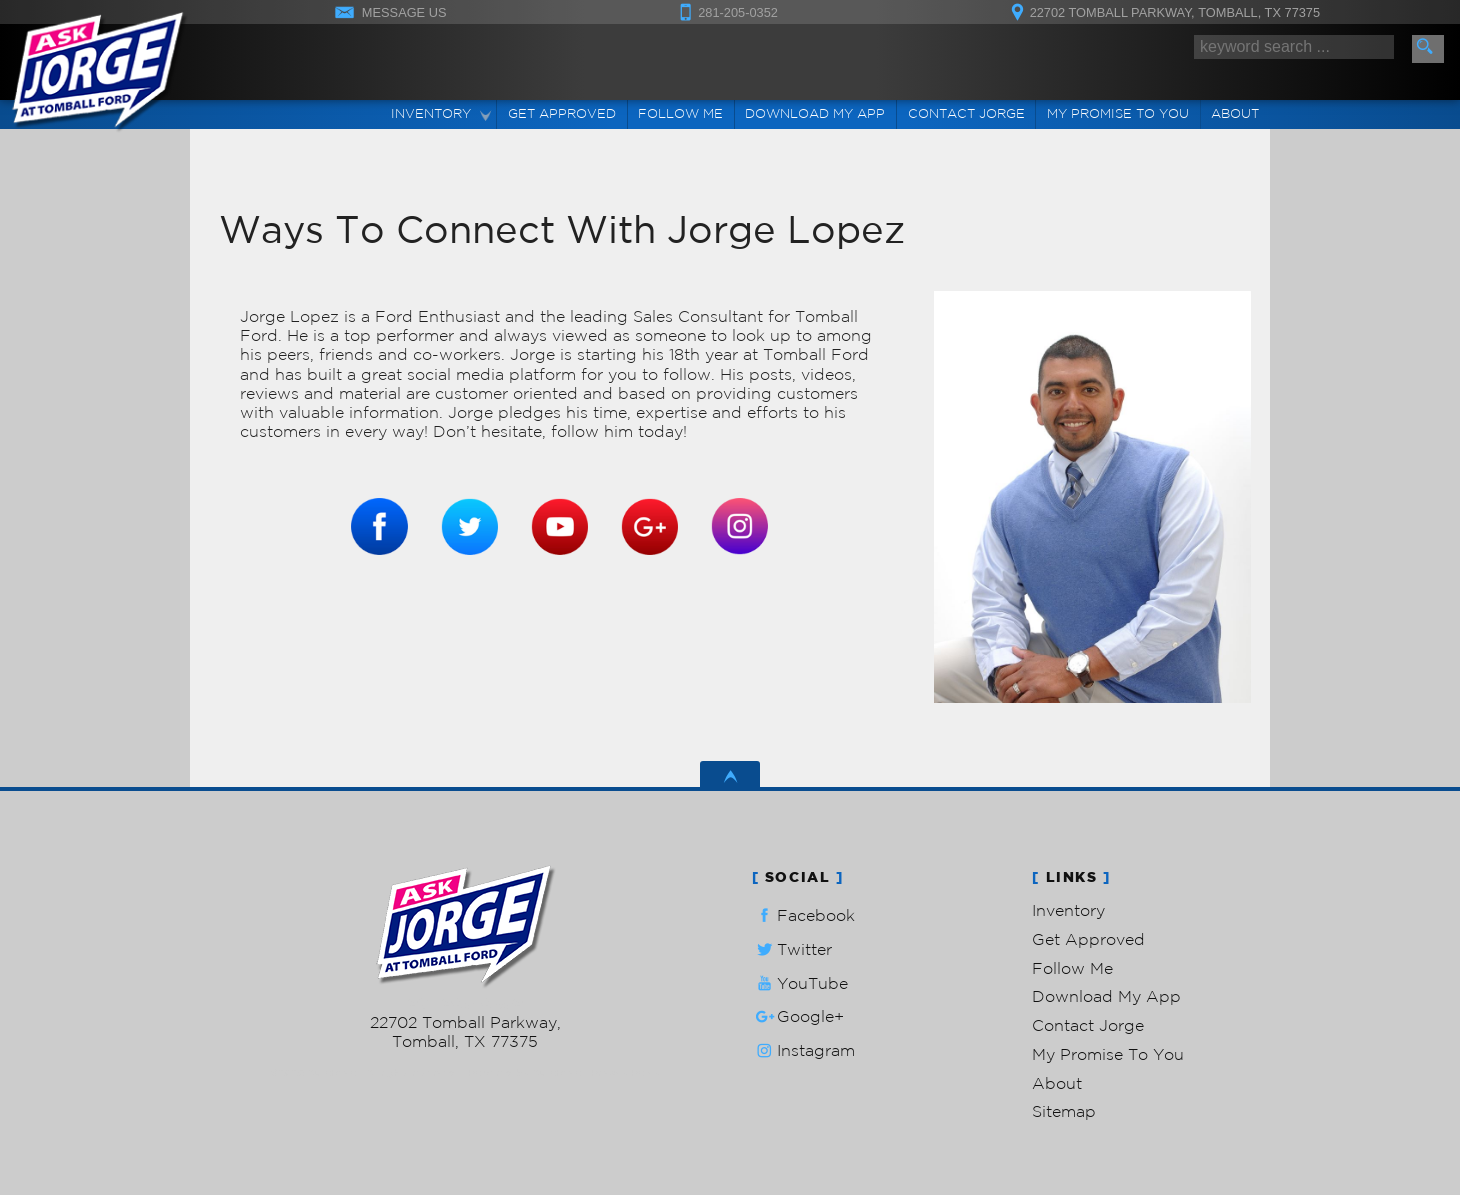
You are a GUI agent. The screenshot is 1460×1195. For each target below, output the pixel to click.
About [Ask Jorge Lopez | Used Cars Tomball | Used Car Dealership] (1235, 113)
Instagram (803, 1050)
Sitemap (1064, 1111)
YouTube (800, 983)
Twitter (792, 949)
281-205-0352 (465, 1003)
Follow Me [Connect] (680, 113)
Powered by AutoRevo (524, 1072)
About (1057, 1083)
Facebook (803, 915)
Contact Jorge (1088, 1025)
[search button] (1428, 49)
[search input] (1294, 47)
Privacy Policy (625, 1072)
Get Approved (1088, 939)
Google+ (798, 1016)
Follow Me (1072, 968)
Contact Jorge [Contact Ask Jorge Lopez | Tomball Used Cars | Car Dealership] (966, 113)
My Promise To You (1108, 1054)
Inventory (1068, 910)
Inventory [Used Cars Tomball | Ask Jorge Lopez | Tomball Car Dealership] (431, 113)
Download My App (815, 113)
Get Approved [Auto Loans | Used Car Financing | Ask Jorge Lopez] (562, 113)
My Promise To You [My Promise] (1118, 113)
